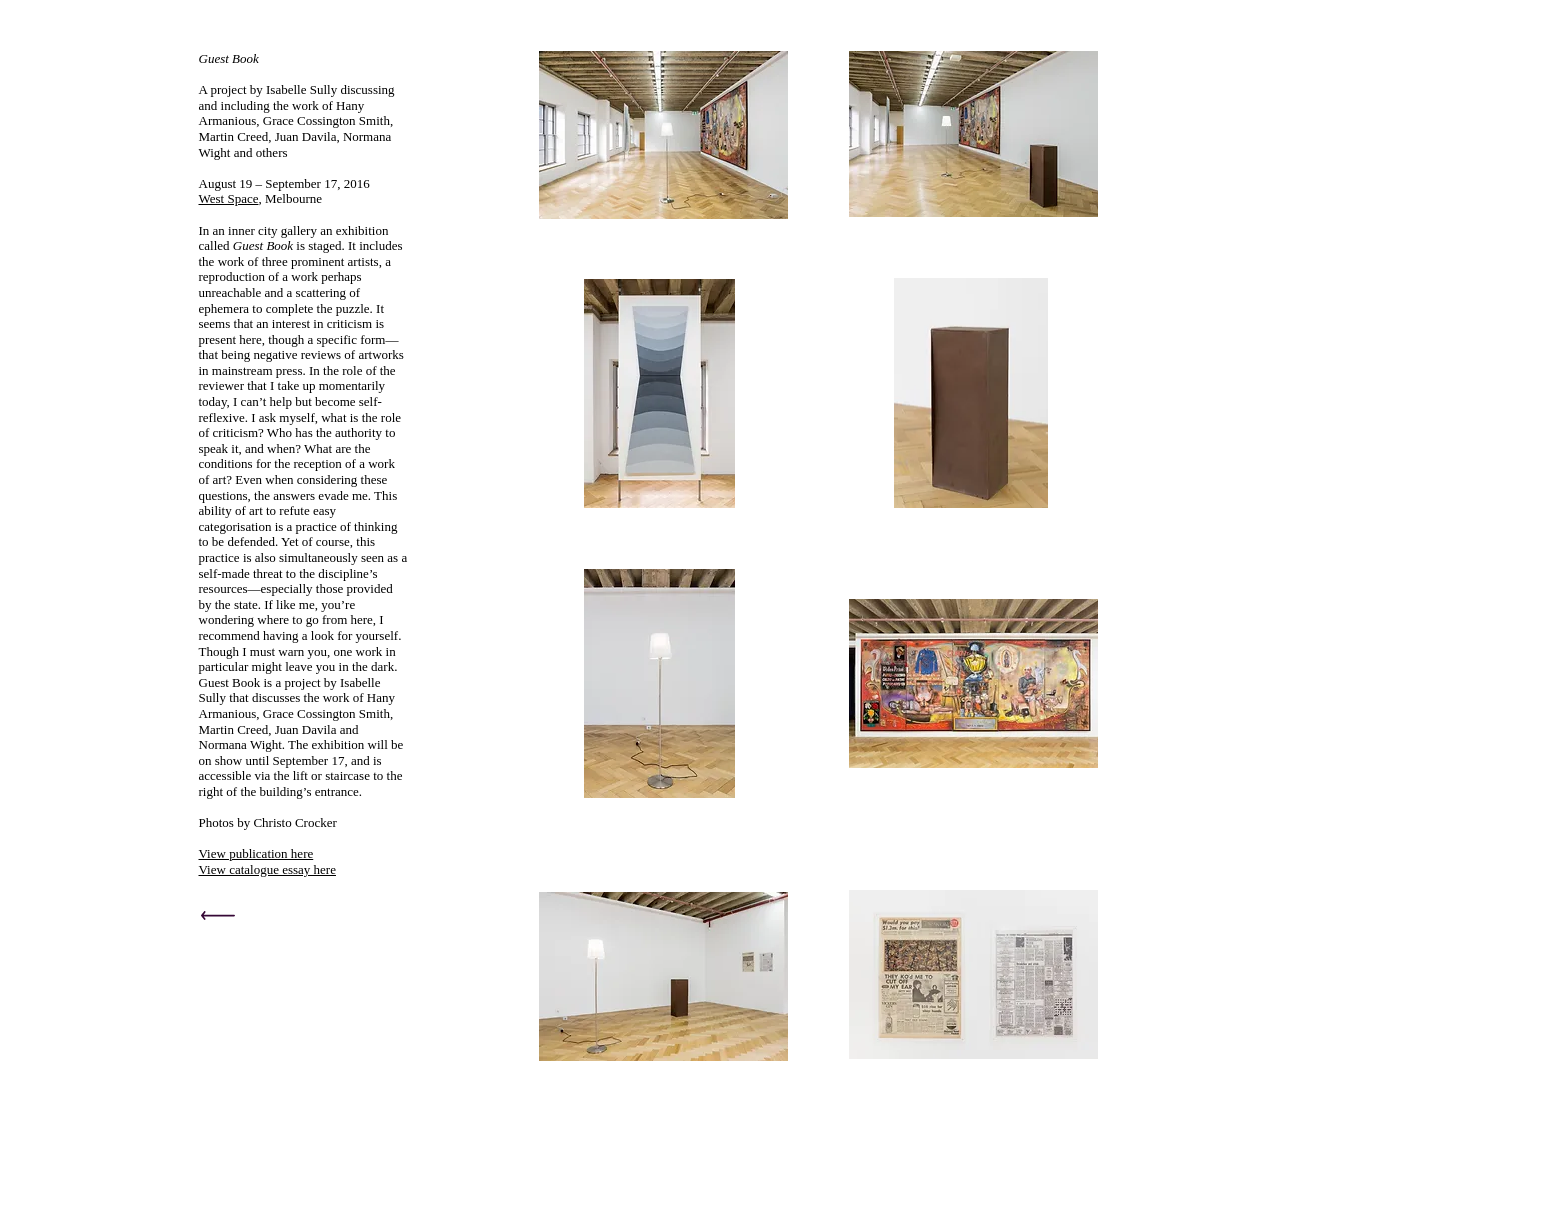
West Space (229, 198)
